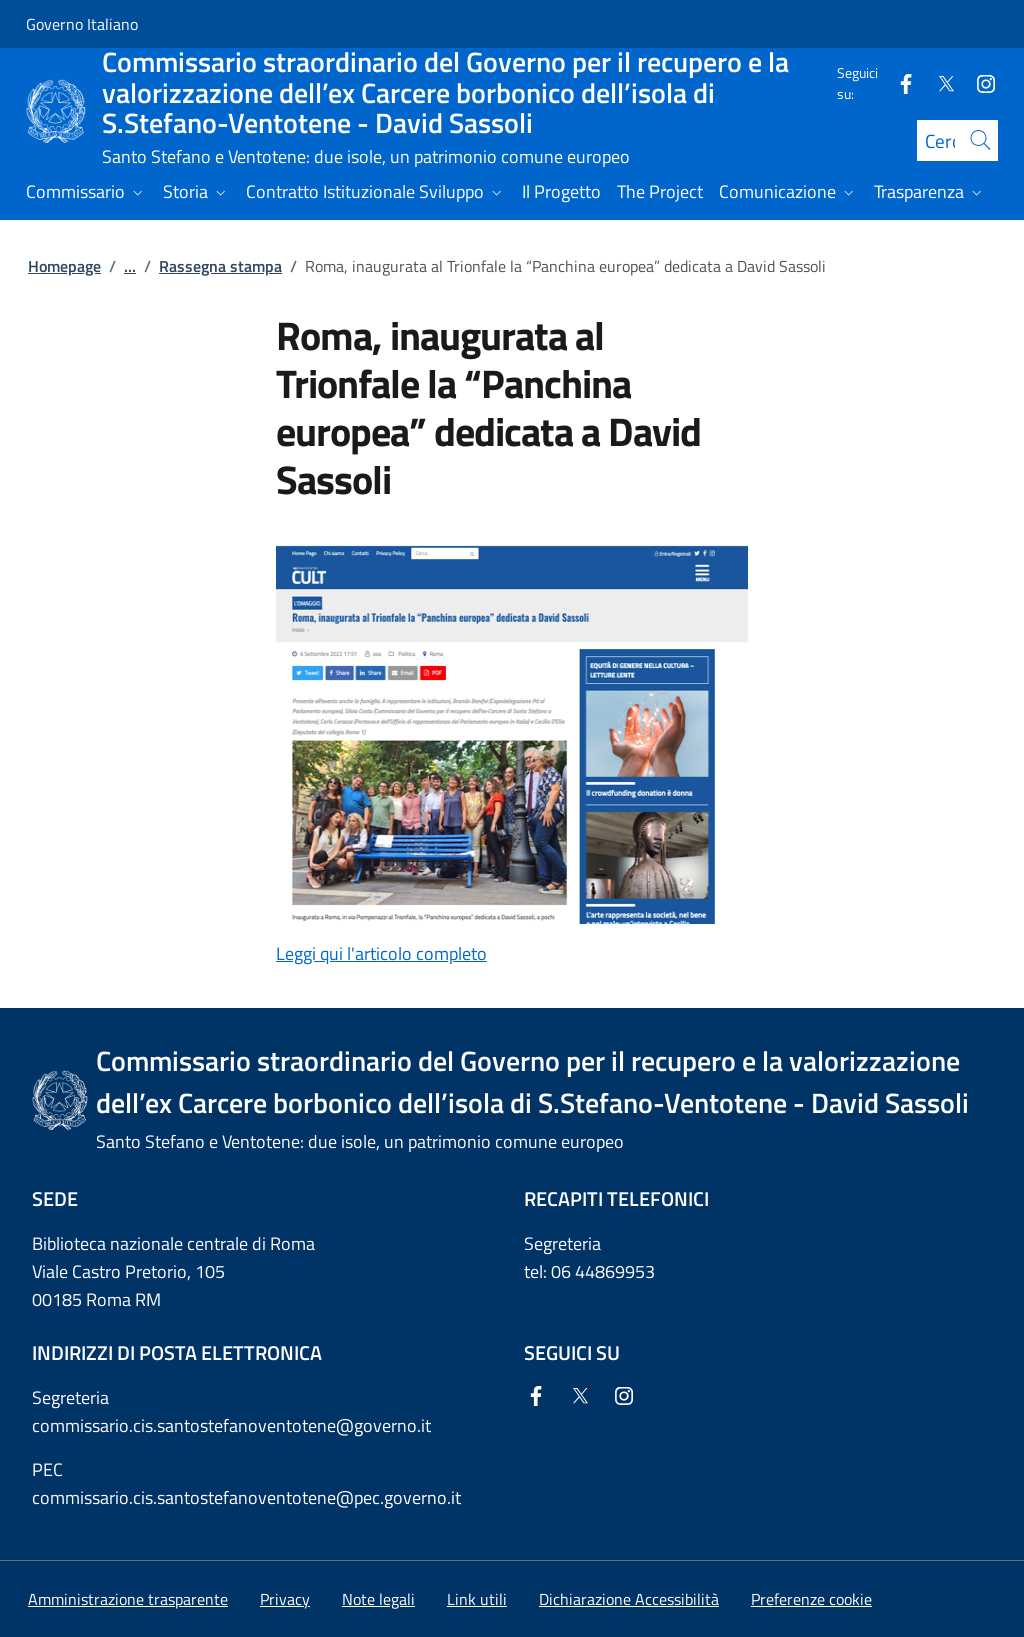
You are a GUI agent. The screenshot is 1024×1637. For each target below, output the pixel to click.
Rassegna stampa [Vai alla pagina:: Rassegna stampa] (220, 266)
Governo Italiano (82, 24)
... (130, 266)
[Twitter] (938, 82)
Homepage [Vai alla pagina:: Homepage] (64, 266)
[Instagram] (978, 82)
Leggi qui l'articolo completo (381, 953)
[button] (811, 1599)
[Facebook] (898, 82)
